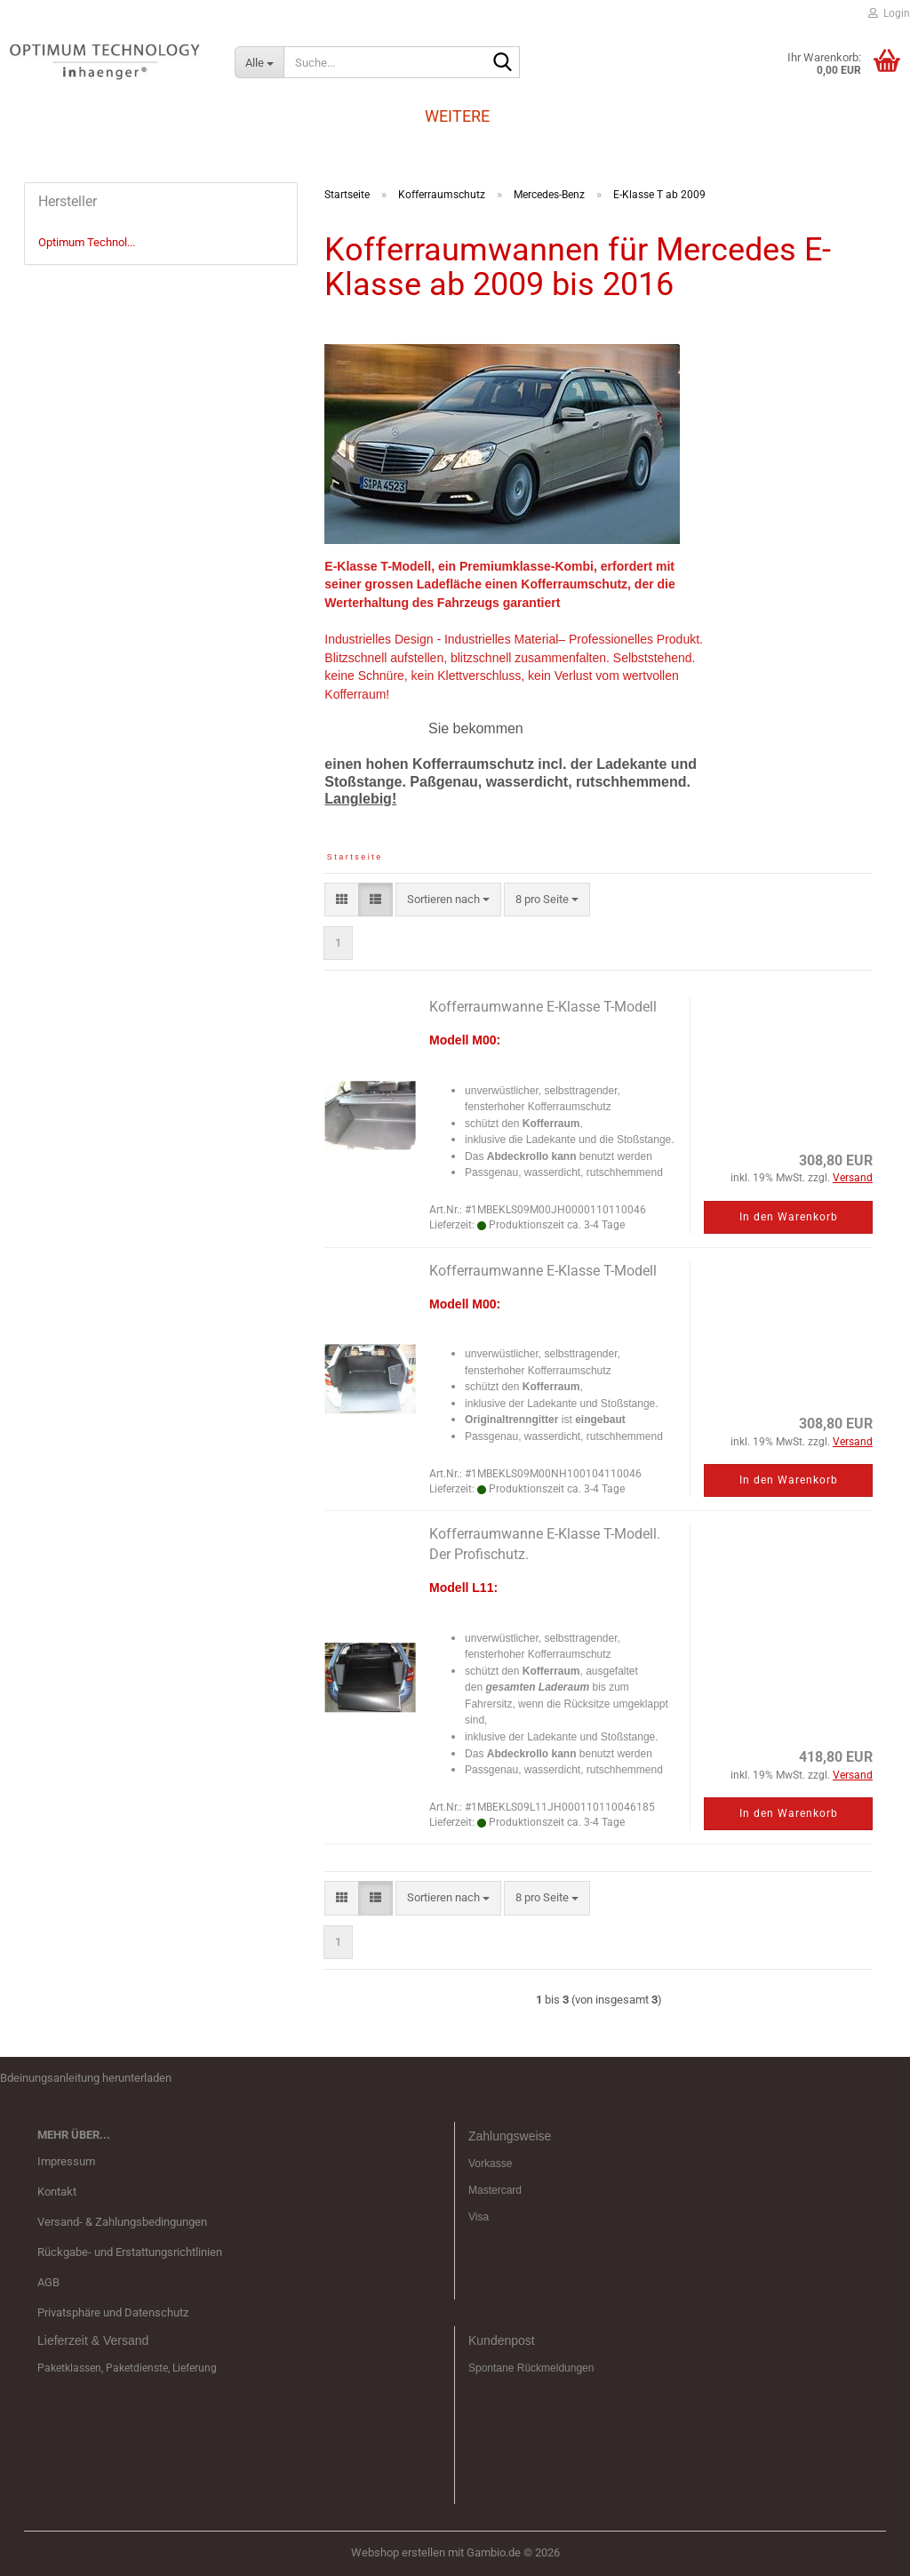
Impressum (66, 2161)
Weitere (457, 115)
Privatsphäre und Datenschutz (112, 2312)
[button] (341, 900)
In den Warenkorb (788, 1217)
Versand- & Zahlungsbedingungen (122, 2221)
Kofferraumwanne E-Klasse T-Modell (543, 1006)
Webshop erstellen (398, 2552)
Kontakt (56, 2191)
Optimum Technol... (86, 242)
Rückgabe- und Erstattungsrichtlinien (129, 2252)
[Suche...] (259, 62)
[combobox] (448, 900)
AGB (48, 2282)
